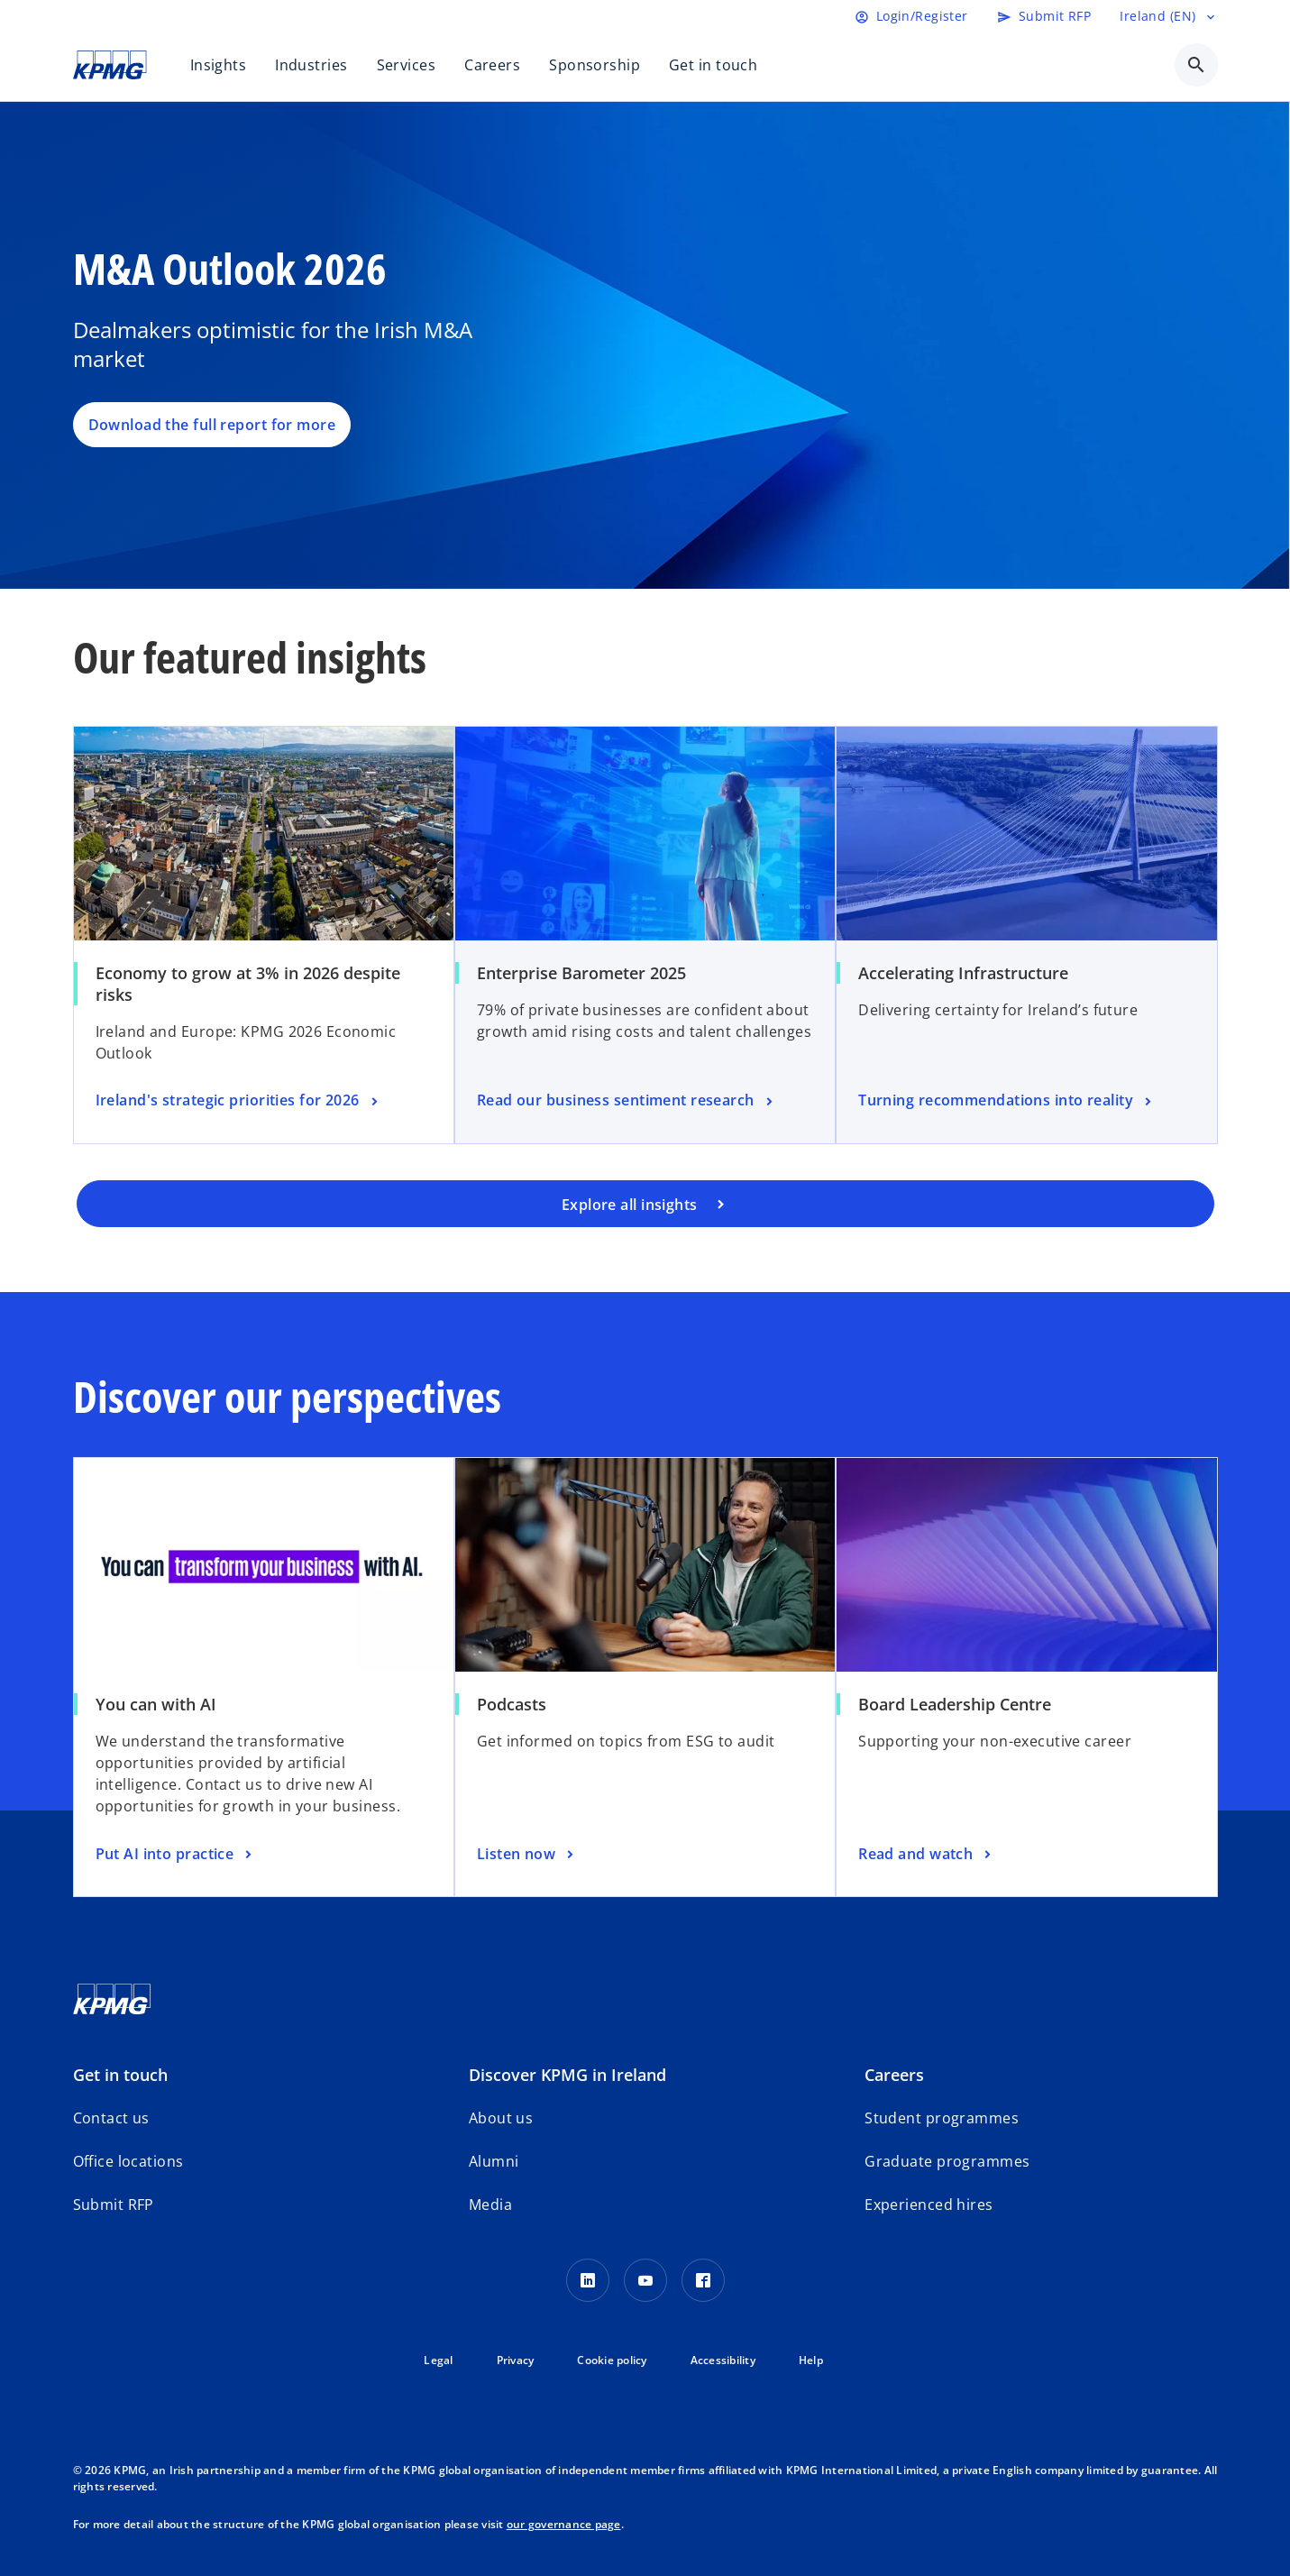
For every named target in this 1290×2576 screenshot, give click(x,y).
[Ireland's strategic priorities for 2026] (239, 1100)
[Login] (911, 16)
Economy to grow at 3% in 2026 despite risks (248, 983)
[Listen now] (527, 1854)
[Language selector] (1168, 16)
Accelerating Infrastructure (963, 973)
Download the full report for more (212, 425)
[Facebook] (703, 2280)
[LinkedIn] (587, 2280)
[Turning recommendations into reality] (1006, 1100)
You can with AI (156, 1704)
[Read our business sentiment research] (626, 1100)
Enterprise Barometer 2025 (581, 973)
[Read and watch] (926, 1854)
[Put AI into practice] (176, 1854)
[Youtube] (645, 2280)
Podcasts (511, 1704)
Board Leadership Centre (954, 1704)
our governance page (564, 2524)
